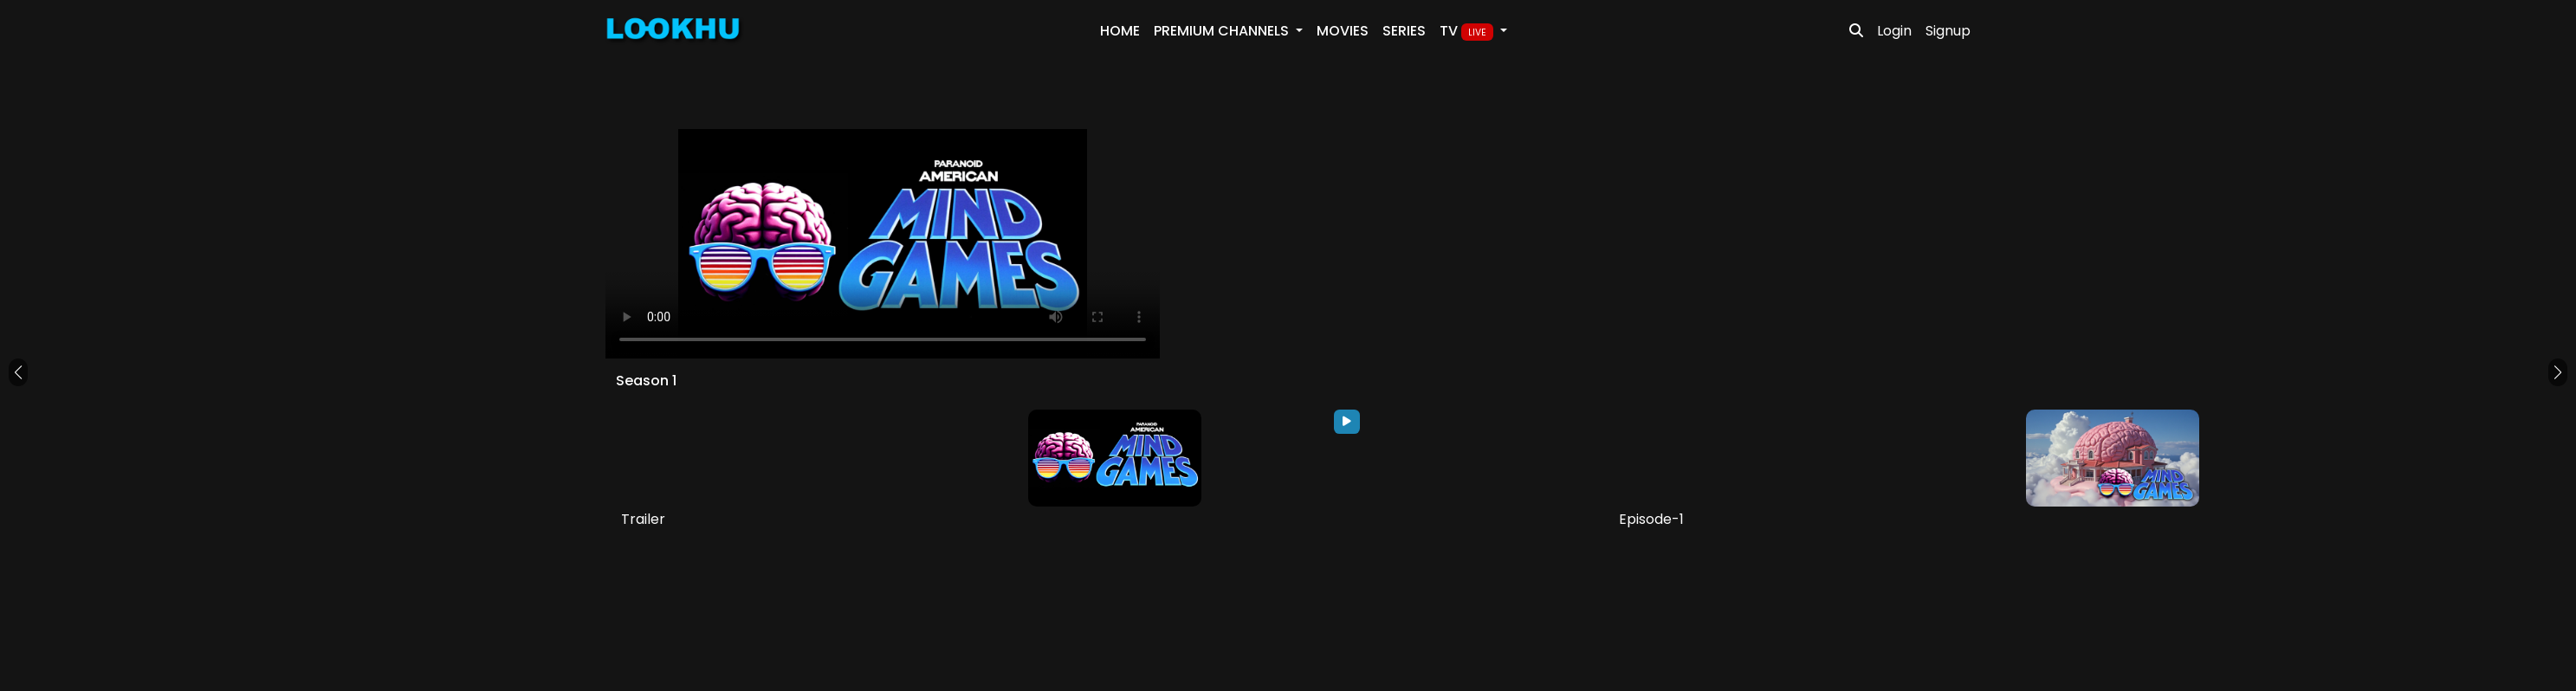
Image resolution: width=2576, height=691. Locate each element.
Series (1404, 31)
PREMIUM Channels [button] (1223, 31)
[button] (18, 372)
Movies (1343, 31)
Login (1894, 31)
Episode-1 (1651, 519)
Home (1120, 31)
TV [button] (1468, 31)
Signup (1948, 31)
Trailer (643, 519)
